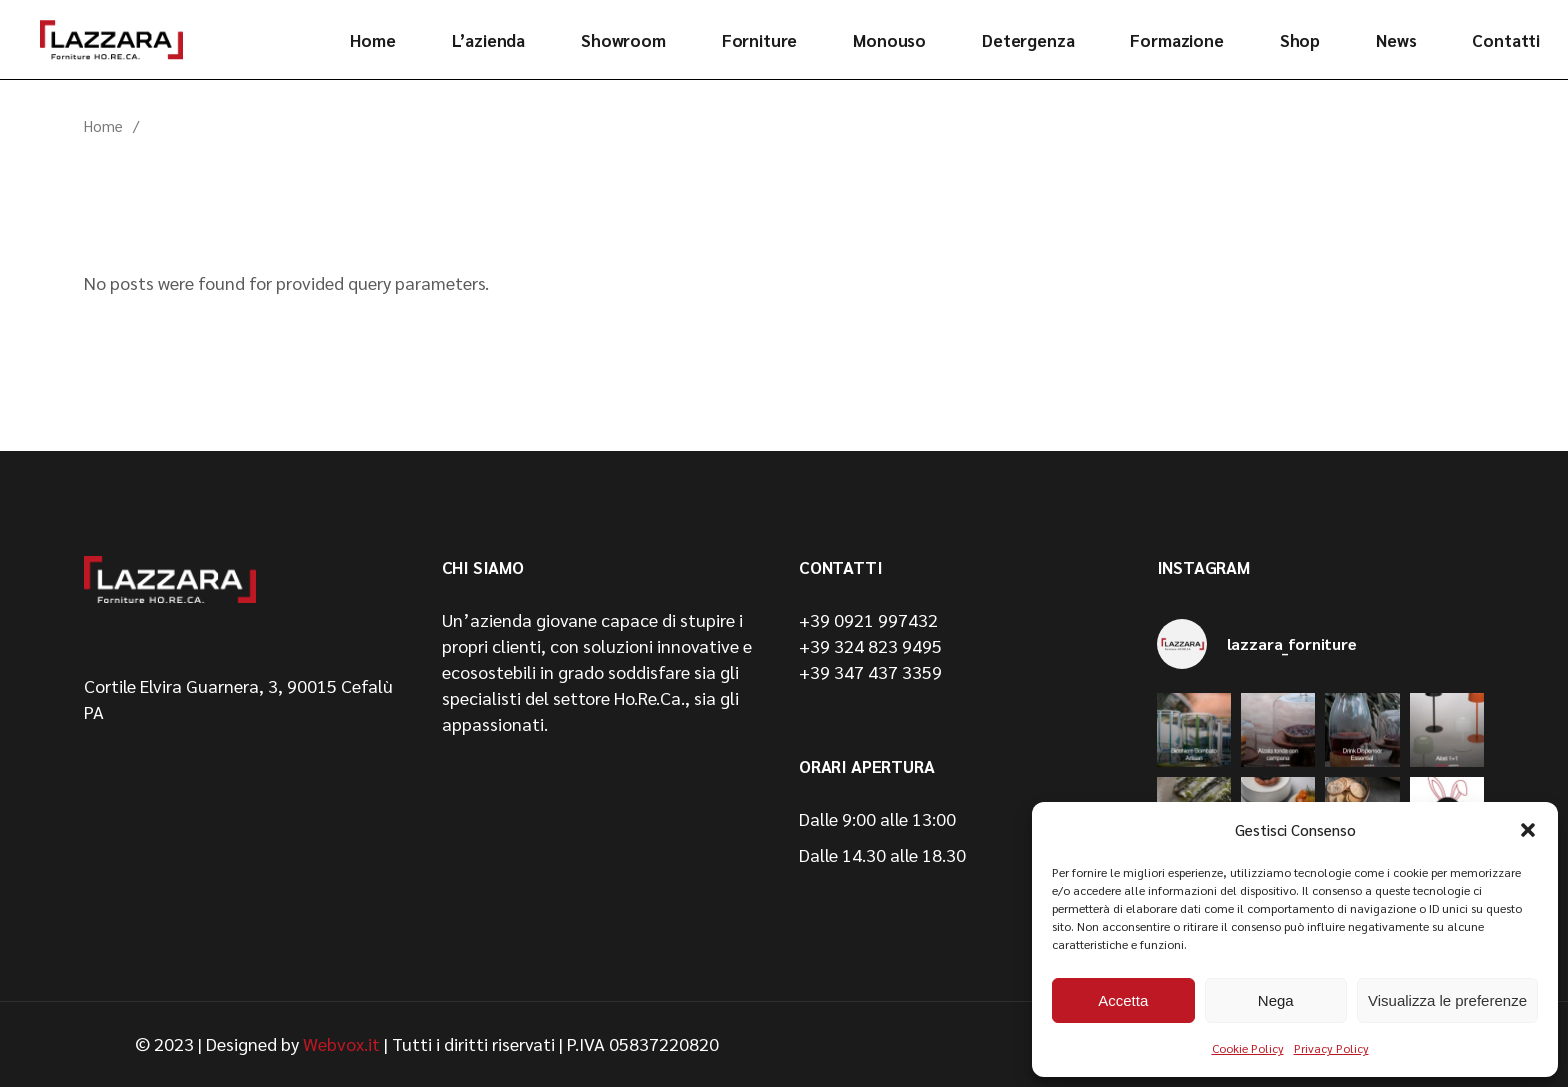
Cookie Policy (1248, 1048)
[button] (1528, 830)
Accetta (1123, 1000)
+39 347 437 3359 (870, 671)
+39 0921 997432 (868, 619)
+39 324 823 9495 (870, 645)
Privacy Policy (1331, 1048)
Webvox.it (341, 1043)
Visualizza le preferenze (1447, 1000)
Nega (1276, 1000)
